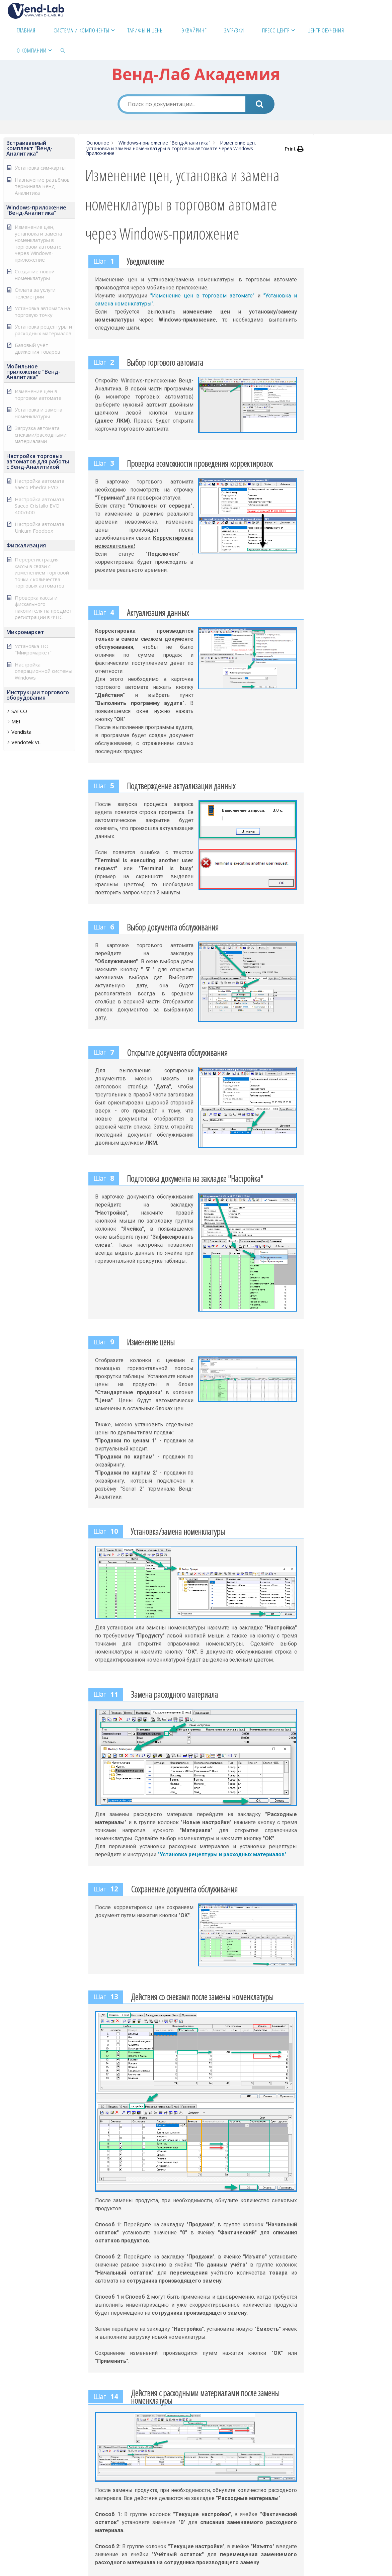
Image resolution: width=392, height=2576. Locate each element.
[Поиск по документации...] (182, 104)
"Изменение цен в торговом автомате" (202, 295)
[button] (39, 148)
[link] (63, 50)
